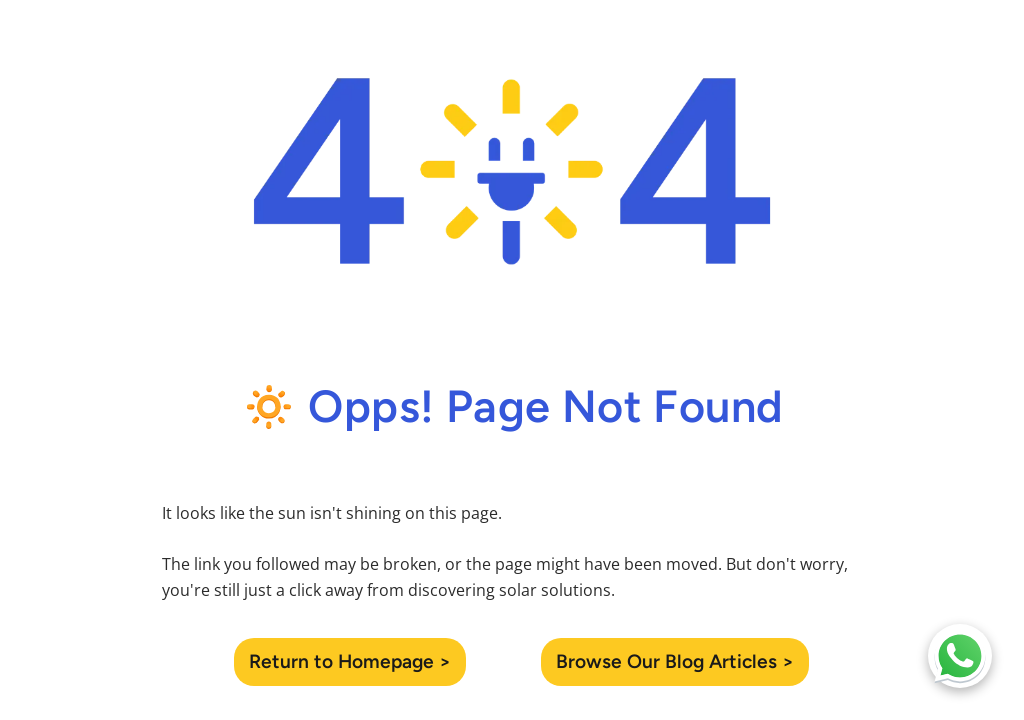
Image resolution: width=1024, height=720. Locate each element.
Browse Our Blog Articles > (675, 661)
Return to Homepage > (350, 661)
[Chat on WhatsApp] (960, 656)
